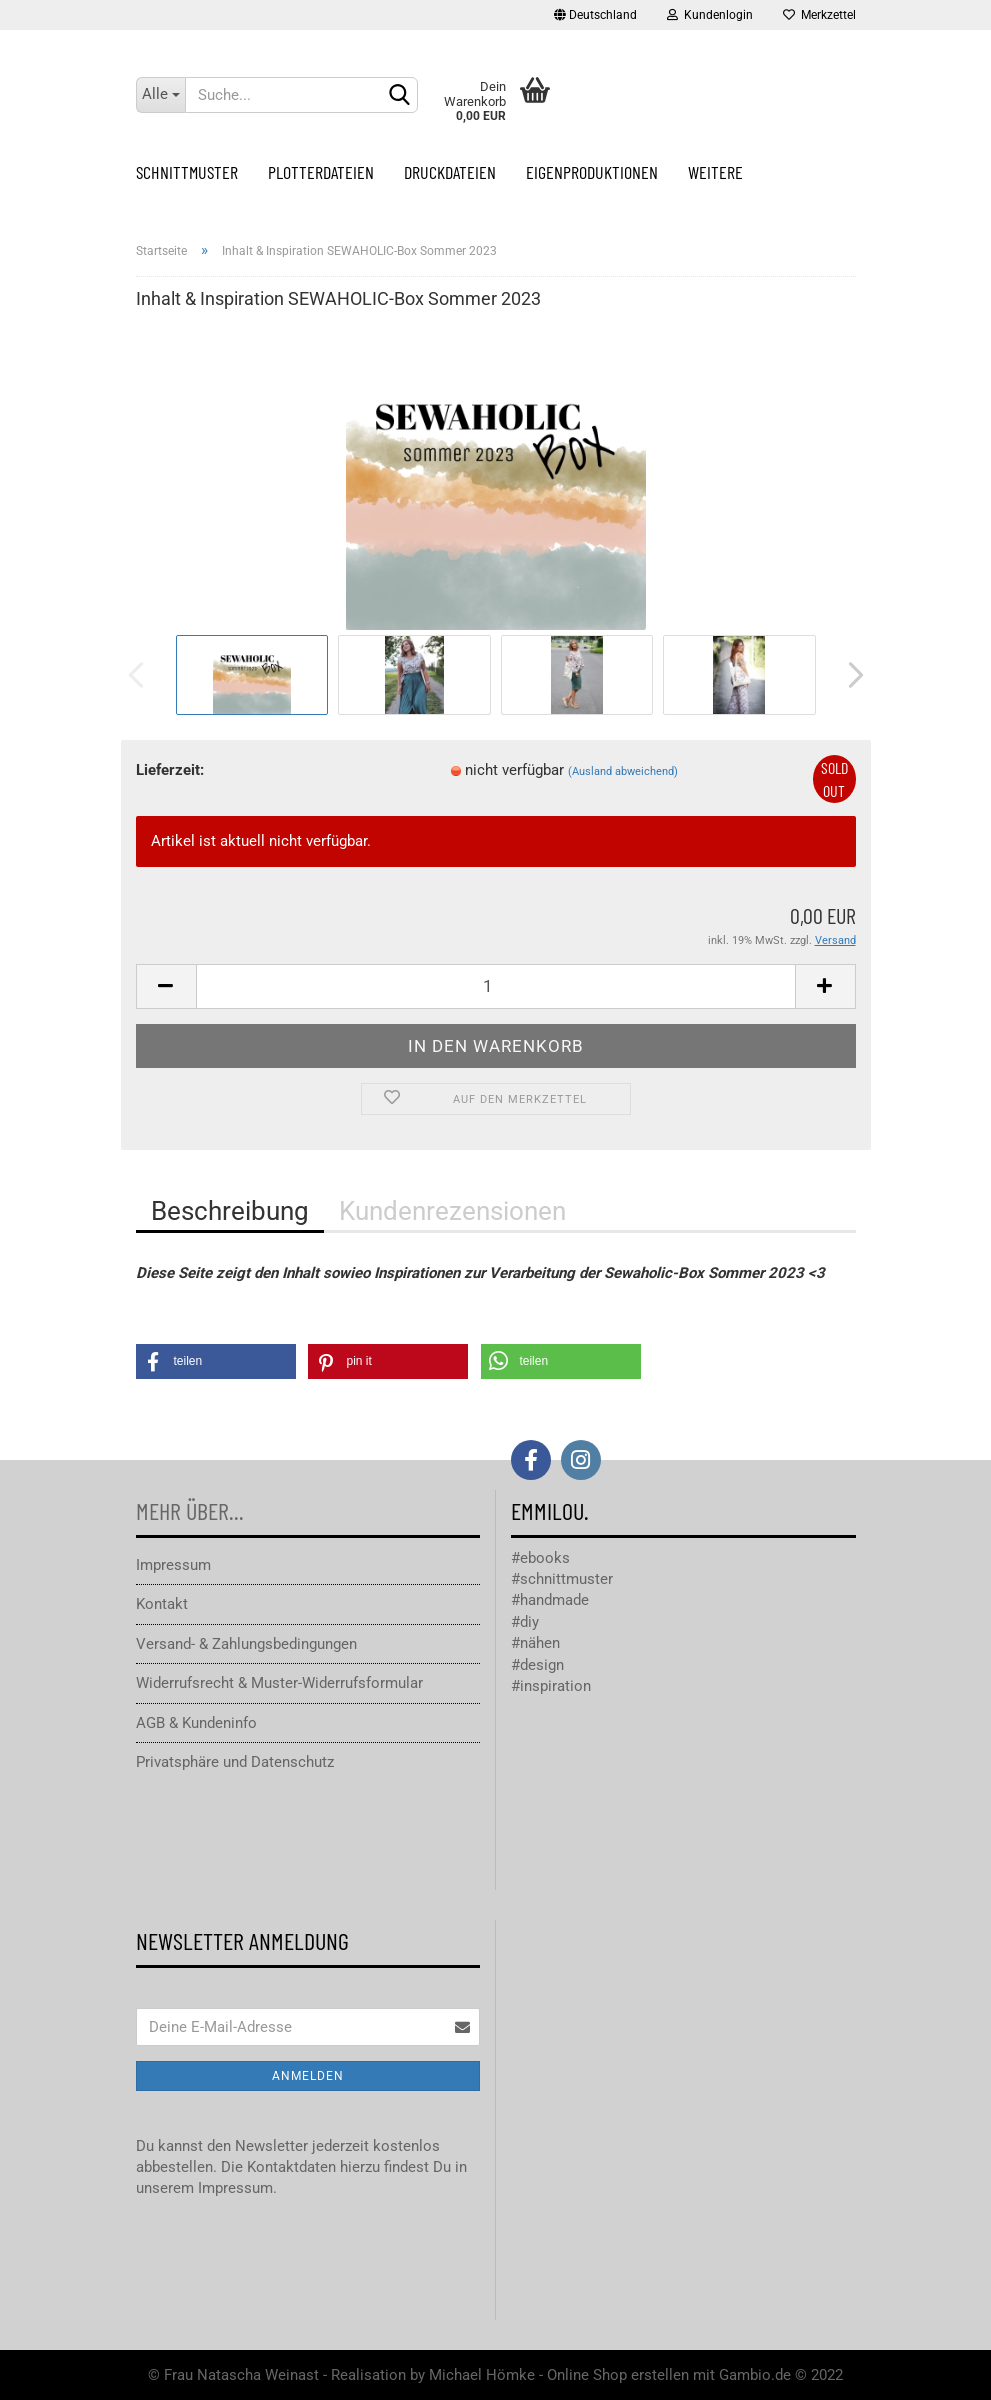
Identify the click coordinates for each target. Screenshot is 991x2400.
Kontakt (162, 1604)
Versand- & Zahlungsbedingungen (246, 1644)
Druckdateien (450, 172)
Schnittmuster (187, 172)
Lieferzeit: (170, 770)
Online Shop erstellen (618, 2375)
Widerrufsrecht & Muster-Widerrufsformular (279, 1683)
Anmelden (308, 2076)
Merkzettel (819, 15)
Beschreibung (230, 1211)
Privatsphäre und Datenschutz (235, 1762)
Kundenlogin (710, 15)
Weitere (715, 172)
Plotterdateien (321, 172)
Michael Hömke (482, 2375)
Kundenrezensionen (452, 1211)
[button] (216, 1361)
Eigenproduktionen (592, 172)
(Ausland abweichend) (623, 771)
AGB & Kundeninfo (196, 1723)
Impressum (173, 1565)
